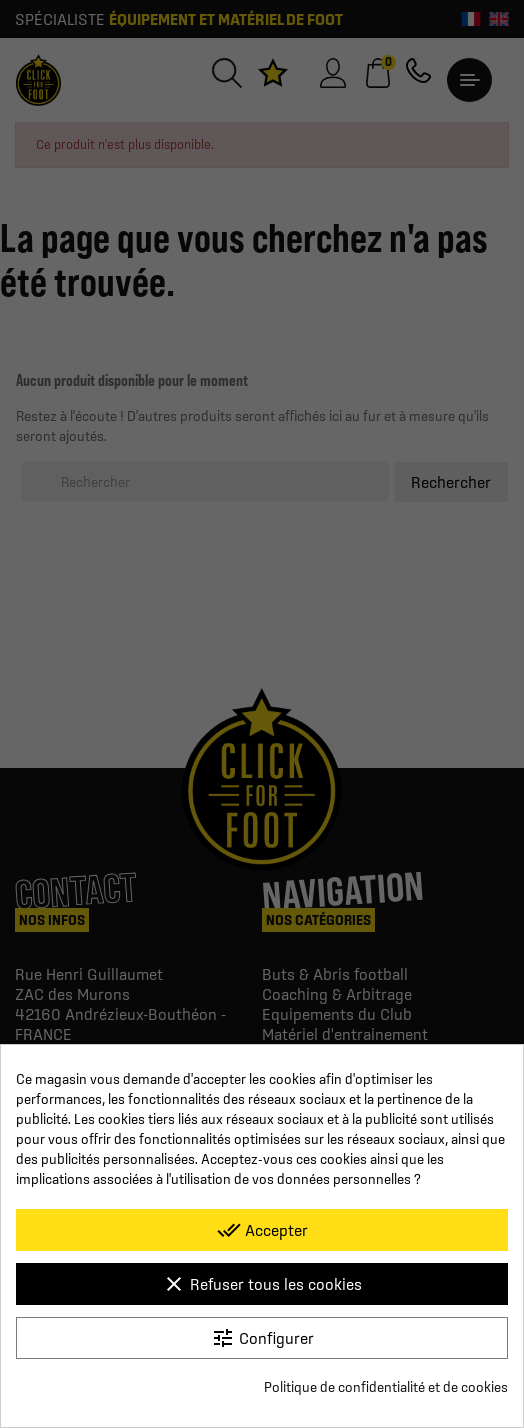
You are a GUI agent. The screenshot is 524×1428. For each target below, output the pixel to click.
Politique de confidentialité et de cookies (386, 1387)
